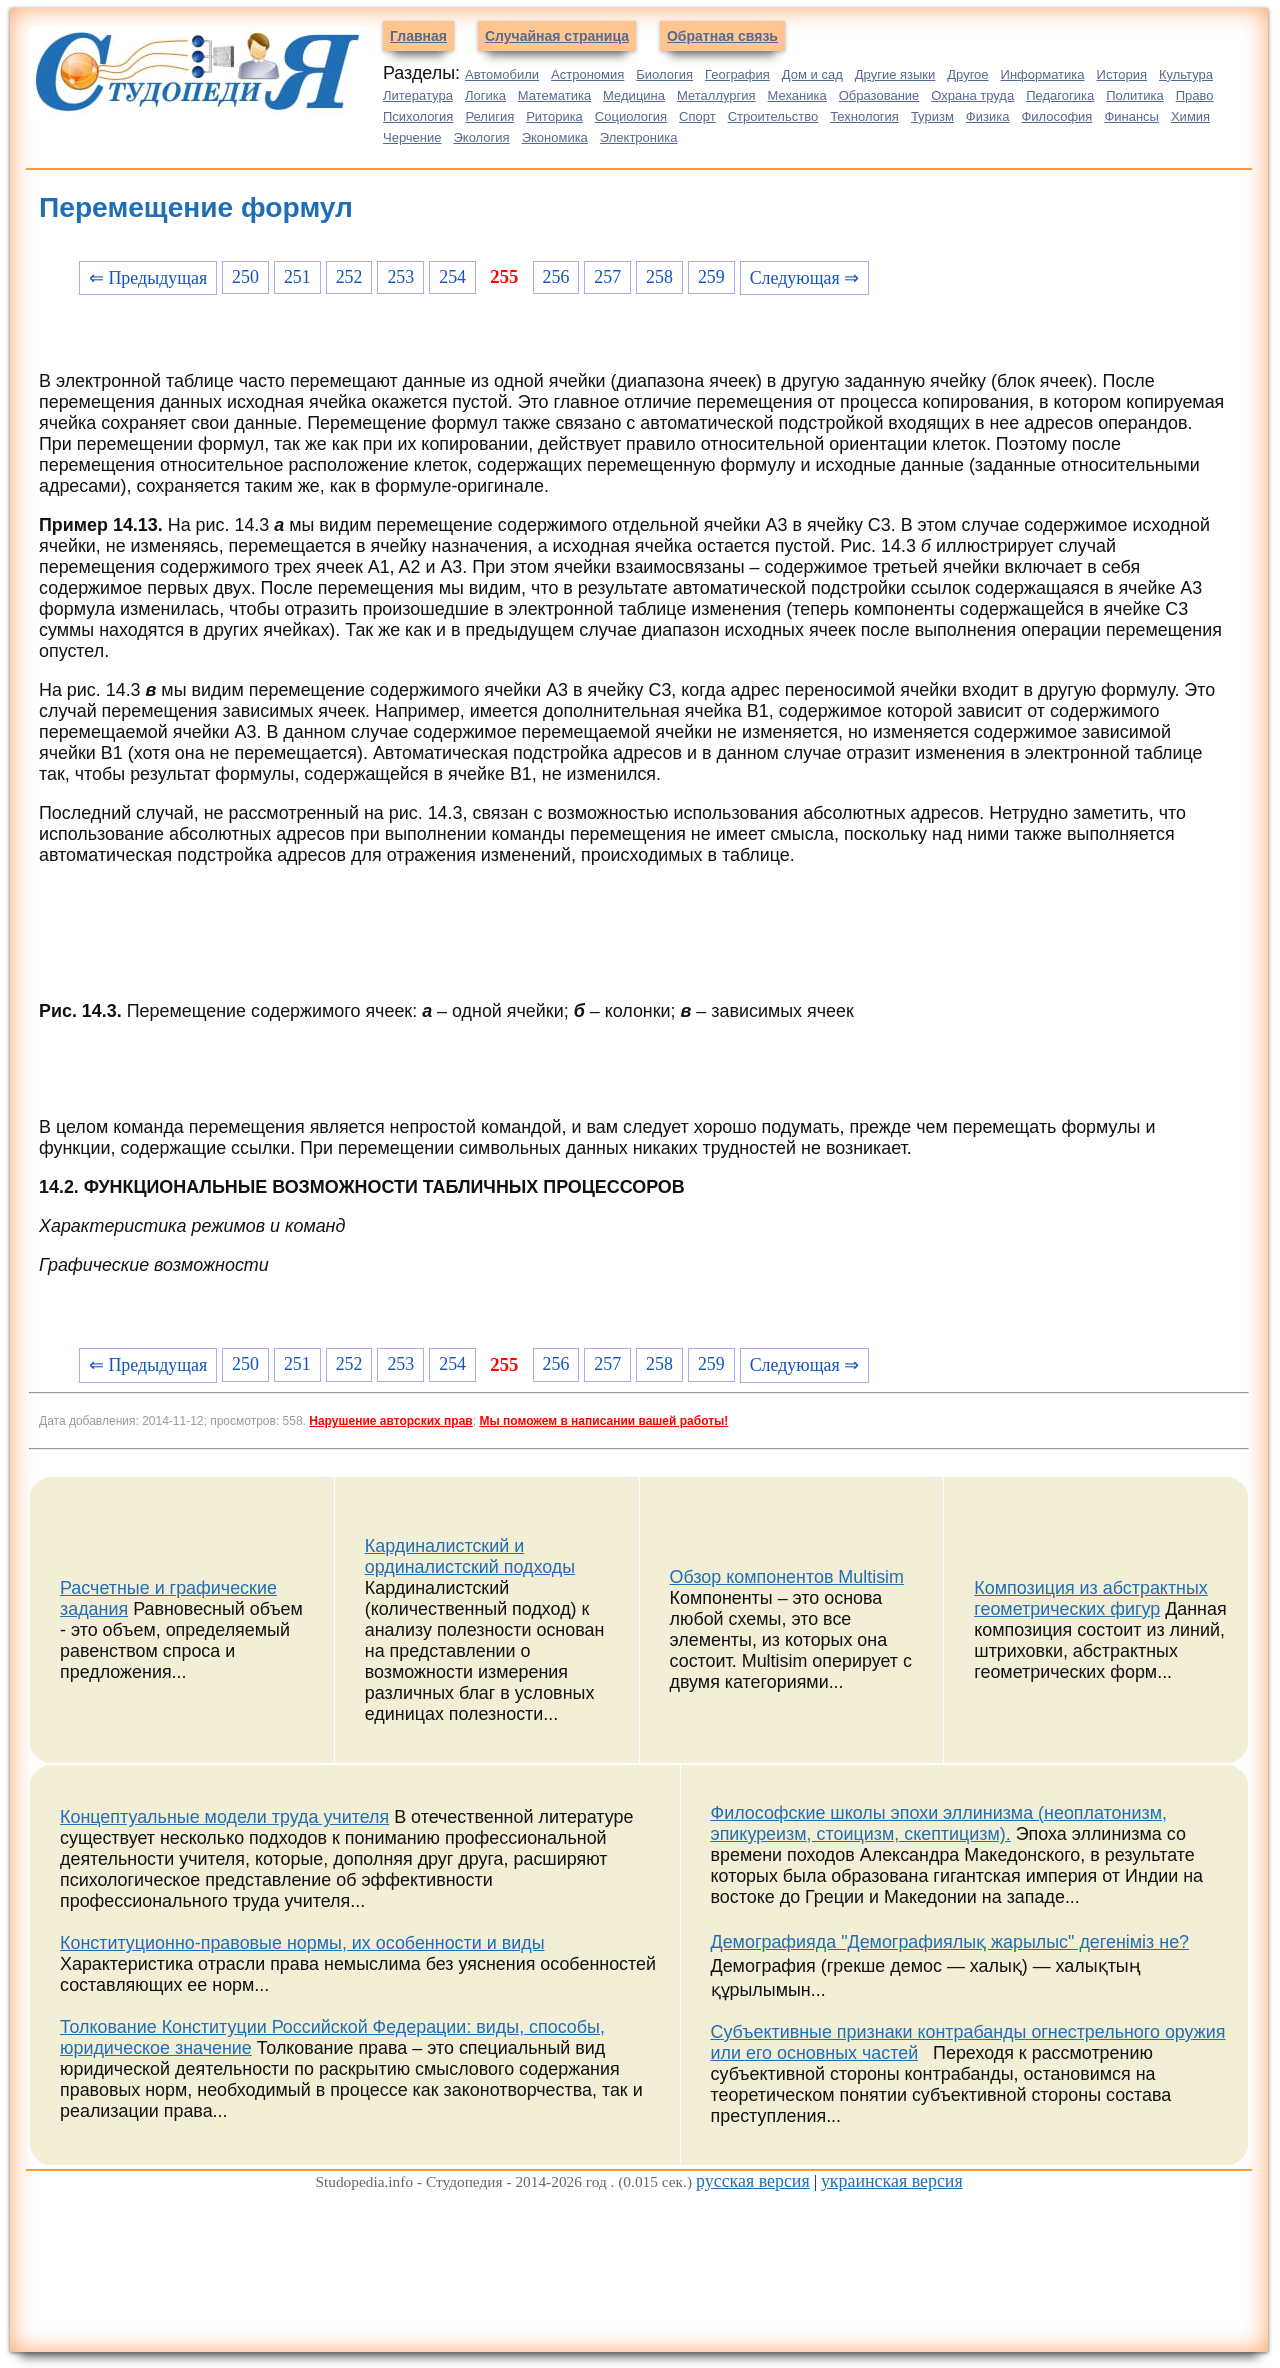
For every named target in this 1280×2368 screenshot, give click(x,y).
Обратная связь (722, 36)
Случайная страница (557, 36)
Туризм (932, 116)
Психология (418, 116)
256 (556, 277)
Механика (797, 95)
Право (1195, 95)
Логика (485, 95)
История (1122, 74)
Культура (1186, 74)
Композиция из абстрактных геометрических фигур (1091, 1598)
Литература (418, 95)
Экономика (555, 137)
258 (659, 277)
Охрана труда (972, 95)
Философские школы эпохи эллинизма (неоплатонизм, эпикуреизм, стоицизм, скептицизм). (939, 1823)
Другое (967, 74)
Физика (988, 116)
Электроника (639, 137)
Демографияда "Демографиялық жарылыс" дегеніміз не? (950, 1942)
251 (297, 277)
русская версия (753, 2181)
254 (452, 277)
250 (245, 277)
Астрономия (587, 74)
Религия (489, 116)
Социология (631, 116)
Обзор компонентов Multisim (787, 1577)
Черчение (412, 137)
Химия (1190, 116)
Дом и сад (812, 74)
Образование (879, 95)
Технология (864, 116)
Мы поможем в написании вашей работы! (603, 1421)
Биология (664, 74)
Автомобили (502, 74)
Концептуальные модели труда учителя (224, 1817)
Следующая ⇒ (804, 278)
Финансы (1131, 116)
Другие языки (895, 74)
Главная (418, 36)
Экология (482, 137)
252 (349, 277)
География (737, 74)
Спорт (697, 116)
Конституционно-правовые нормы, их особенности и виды (302, 1943)
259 (711, 277)
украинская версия (892, 2181)
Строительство (773, 116)
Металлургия (716, 95)
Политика (1135, 95)
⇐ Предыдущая (148, 278)
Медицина (634, 95)
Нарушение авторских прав (390, 1421)
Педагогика (1060, 95)
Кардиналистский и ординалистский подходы (470, 1556)
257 (607, 277)
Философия (1056, 116)
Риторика (554, 116)
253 (400, 277)
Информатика (1043, 74)
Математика (554, 95)
